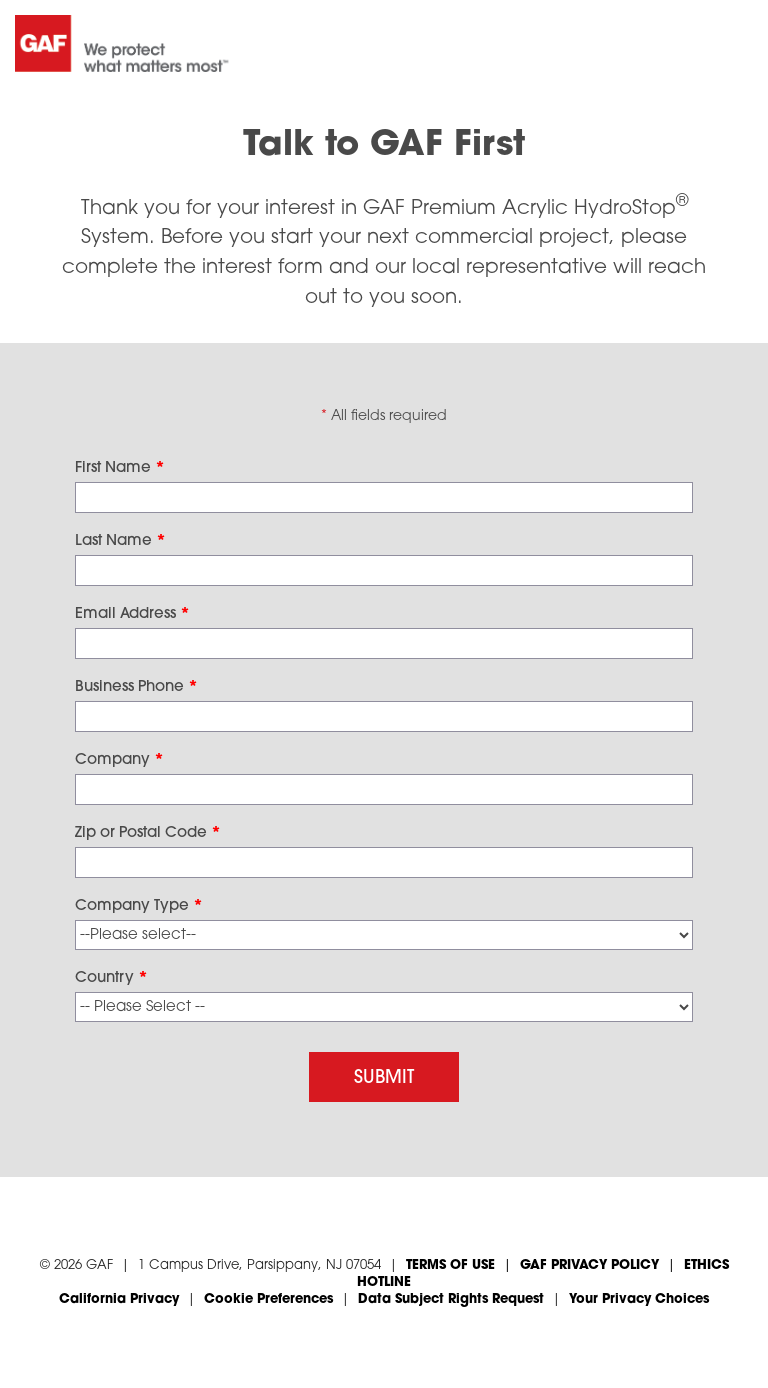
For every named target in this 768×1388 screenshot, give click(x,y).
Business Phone (136, 687)
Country (111, 978)
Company (119, 760)
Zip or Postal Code (148, 833)
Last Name (120, 541)
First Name (120, 468)
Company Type (139, 906)
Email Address (132, 614)
